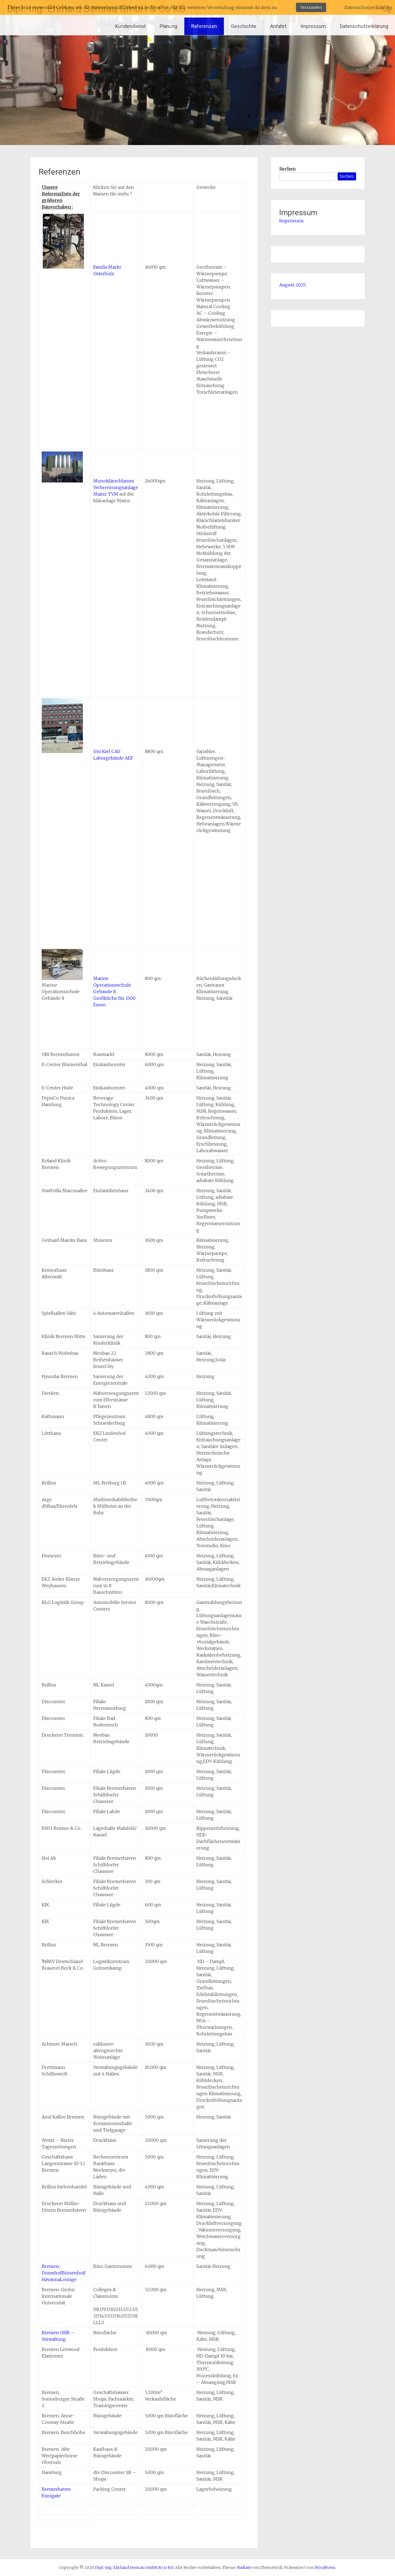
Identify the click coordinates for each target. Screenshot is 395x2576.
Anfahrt (278, 26)
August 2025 (292, 285)
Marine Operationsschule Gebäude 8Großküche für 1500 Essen (114, 991)
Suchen (287, 169)
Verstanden (311, 7)
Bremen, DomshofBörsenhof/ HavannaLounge (64, 2272)
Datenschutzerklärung (364, 26)
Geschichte (243, 26)
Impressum (313, 26)
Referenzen (204, 26)
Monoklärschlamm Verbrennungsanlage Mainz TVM (115, 487)
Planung (168, 26)
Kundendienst (130, 26)
